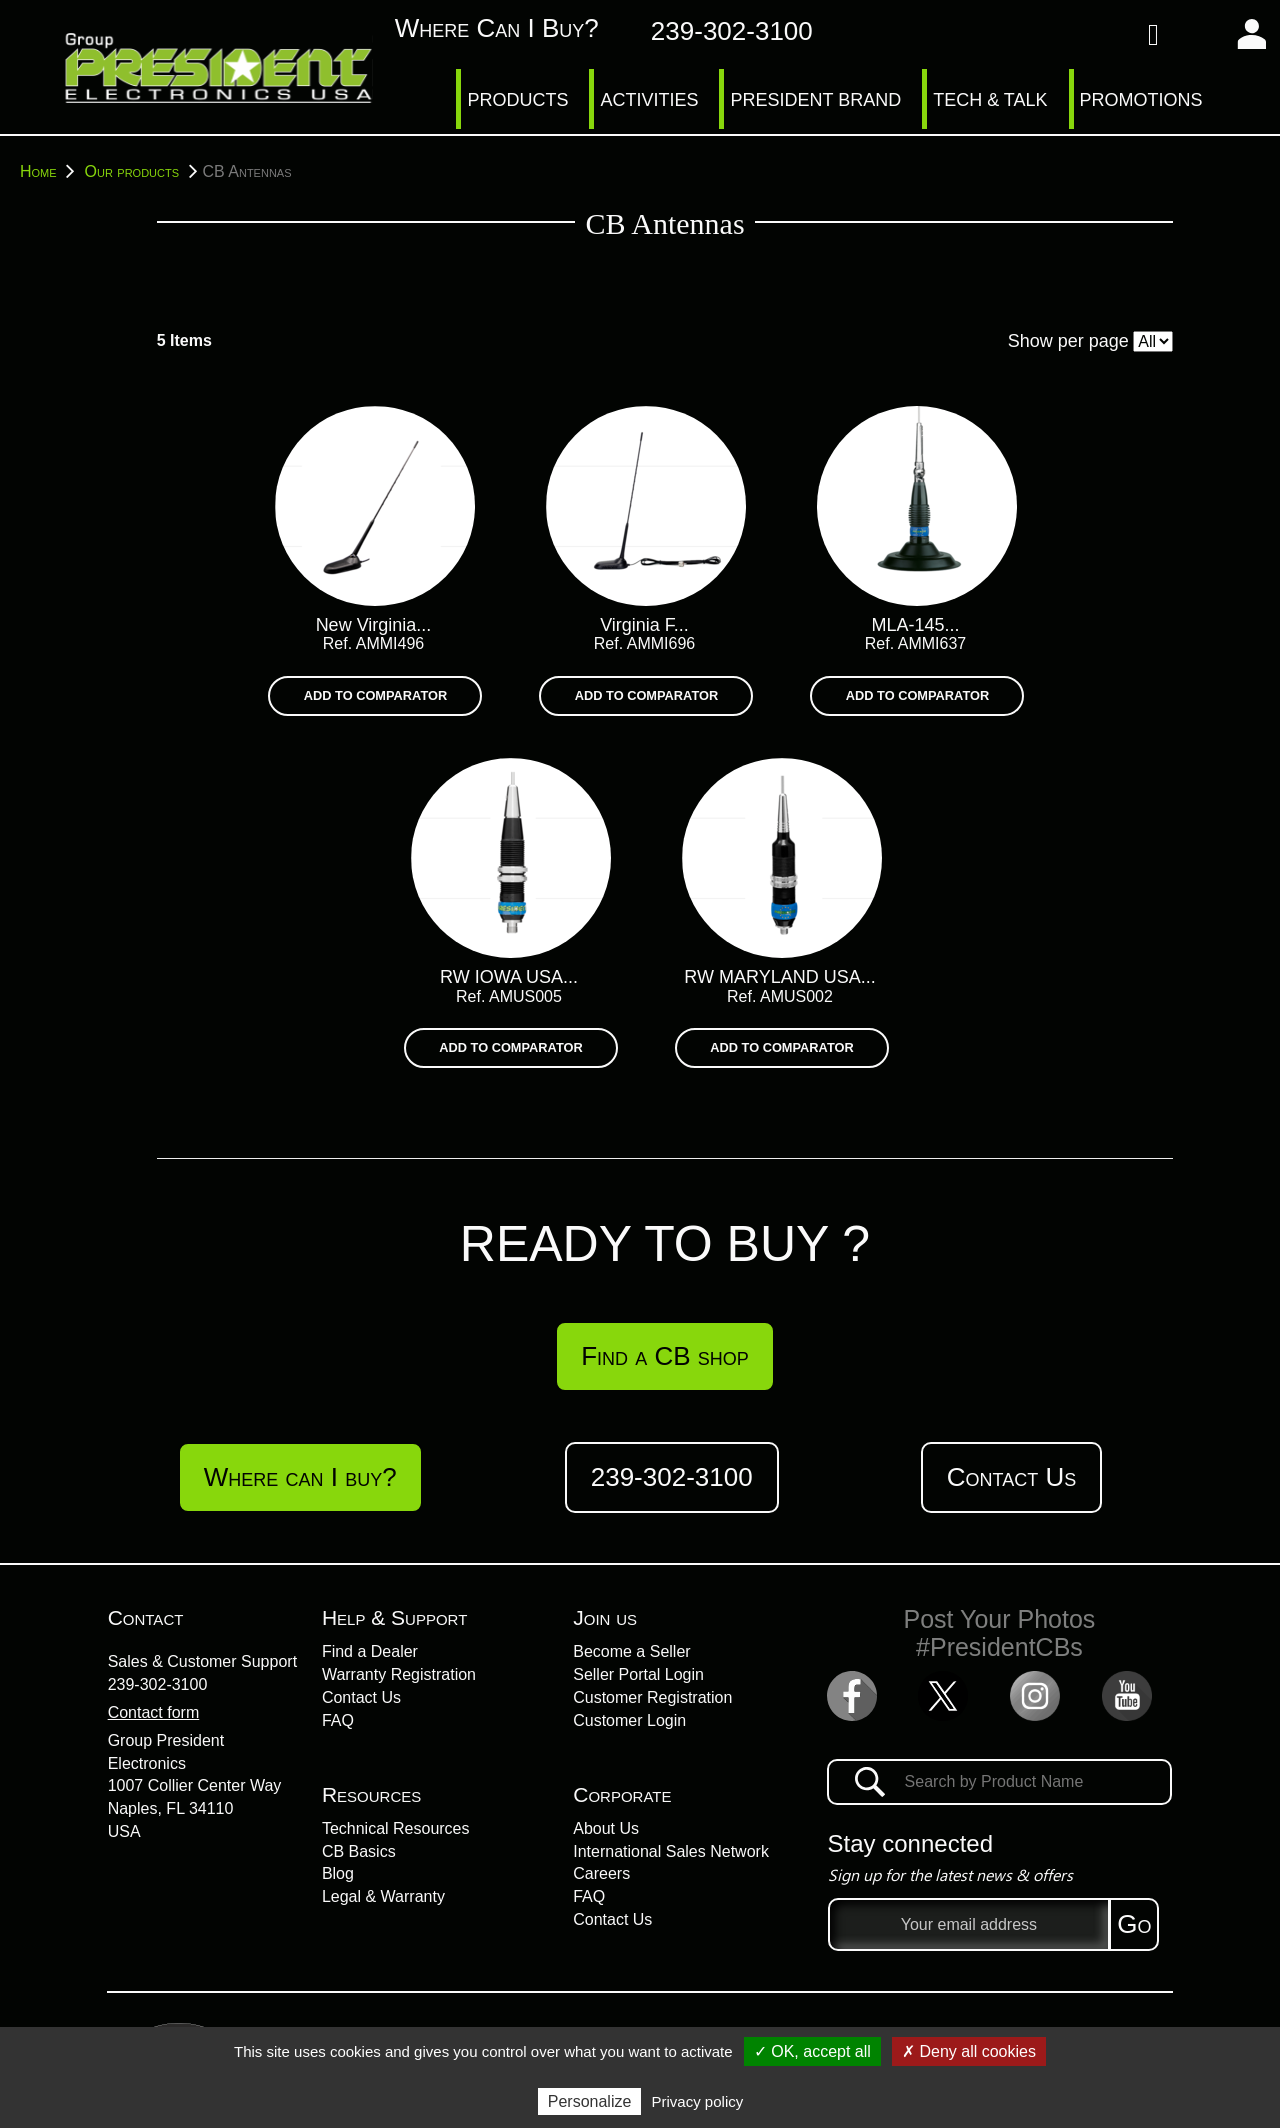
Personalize (590, 2101)
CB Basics (359, 1851)
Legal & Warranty (383, 1896)
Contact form (154, 1712)
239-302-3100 (158, 1684)
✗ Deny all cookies (969, 2051)
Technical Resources (396, 1828)
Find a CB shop (665, 1356)
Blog (338, 1873)
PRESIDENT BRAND (815, 100)
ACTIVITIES (649, 100)
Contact (146, 1617)
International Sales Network (671, 1851)
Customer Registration (652, 1697)
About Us (606, 1828)
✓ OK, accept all (812, 2051)
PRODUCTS (517, 100)
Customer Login (629, 1720)
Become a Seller (631, 1651)
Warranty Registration (399, 1674)
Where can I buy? (475, 28)
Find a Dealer (370, 1651)
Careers (601, 1873)
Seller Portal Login (638, 1674)
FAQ (338, 1720)
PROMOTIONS (1141, 100)
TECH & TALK (990, 100)
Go (1134, 1924)
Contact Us (1011, 1477)
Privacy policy (698, 2101)
